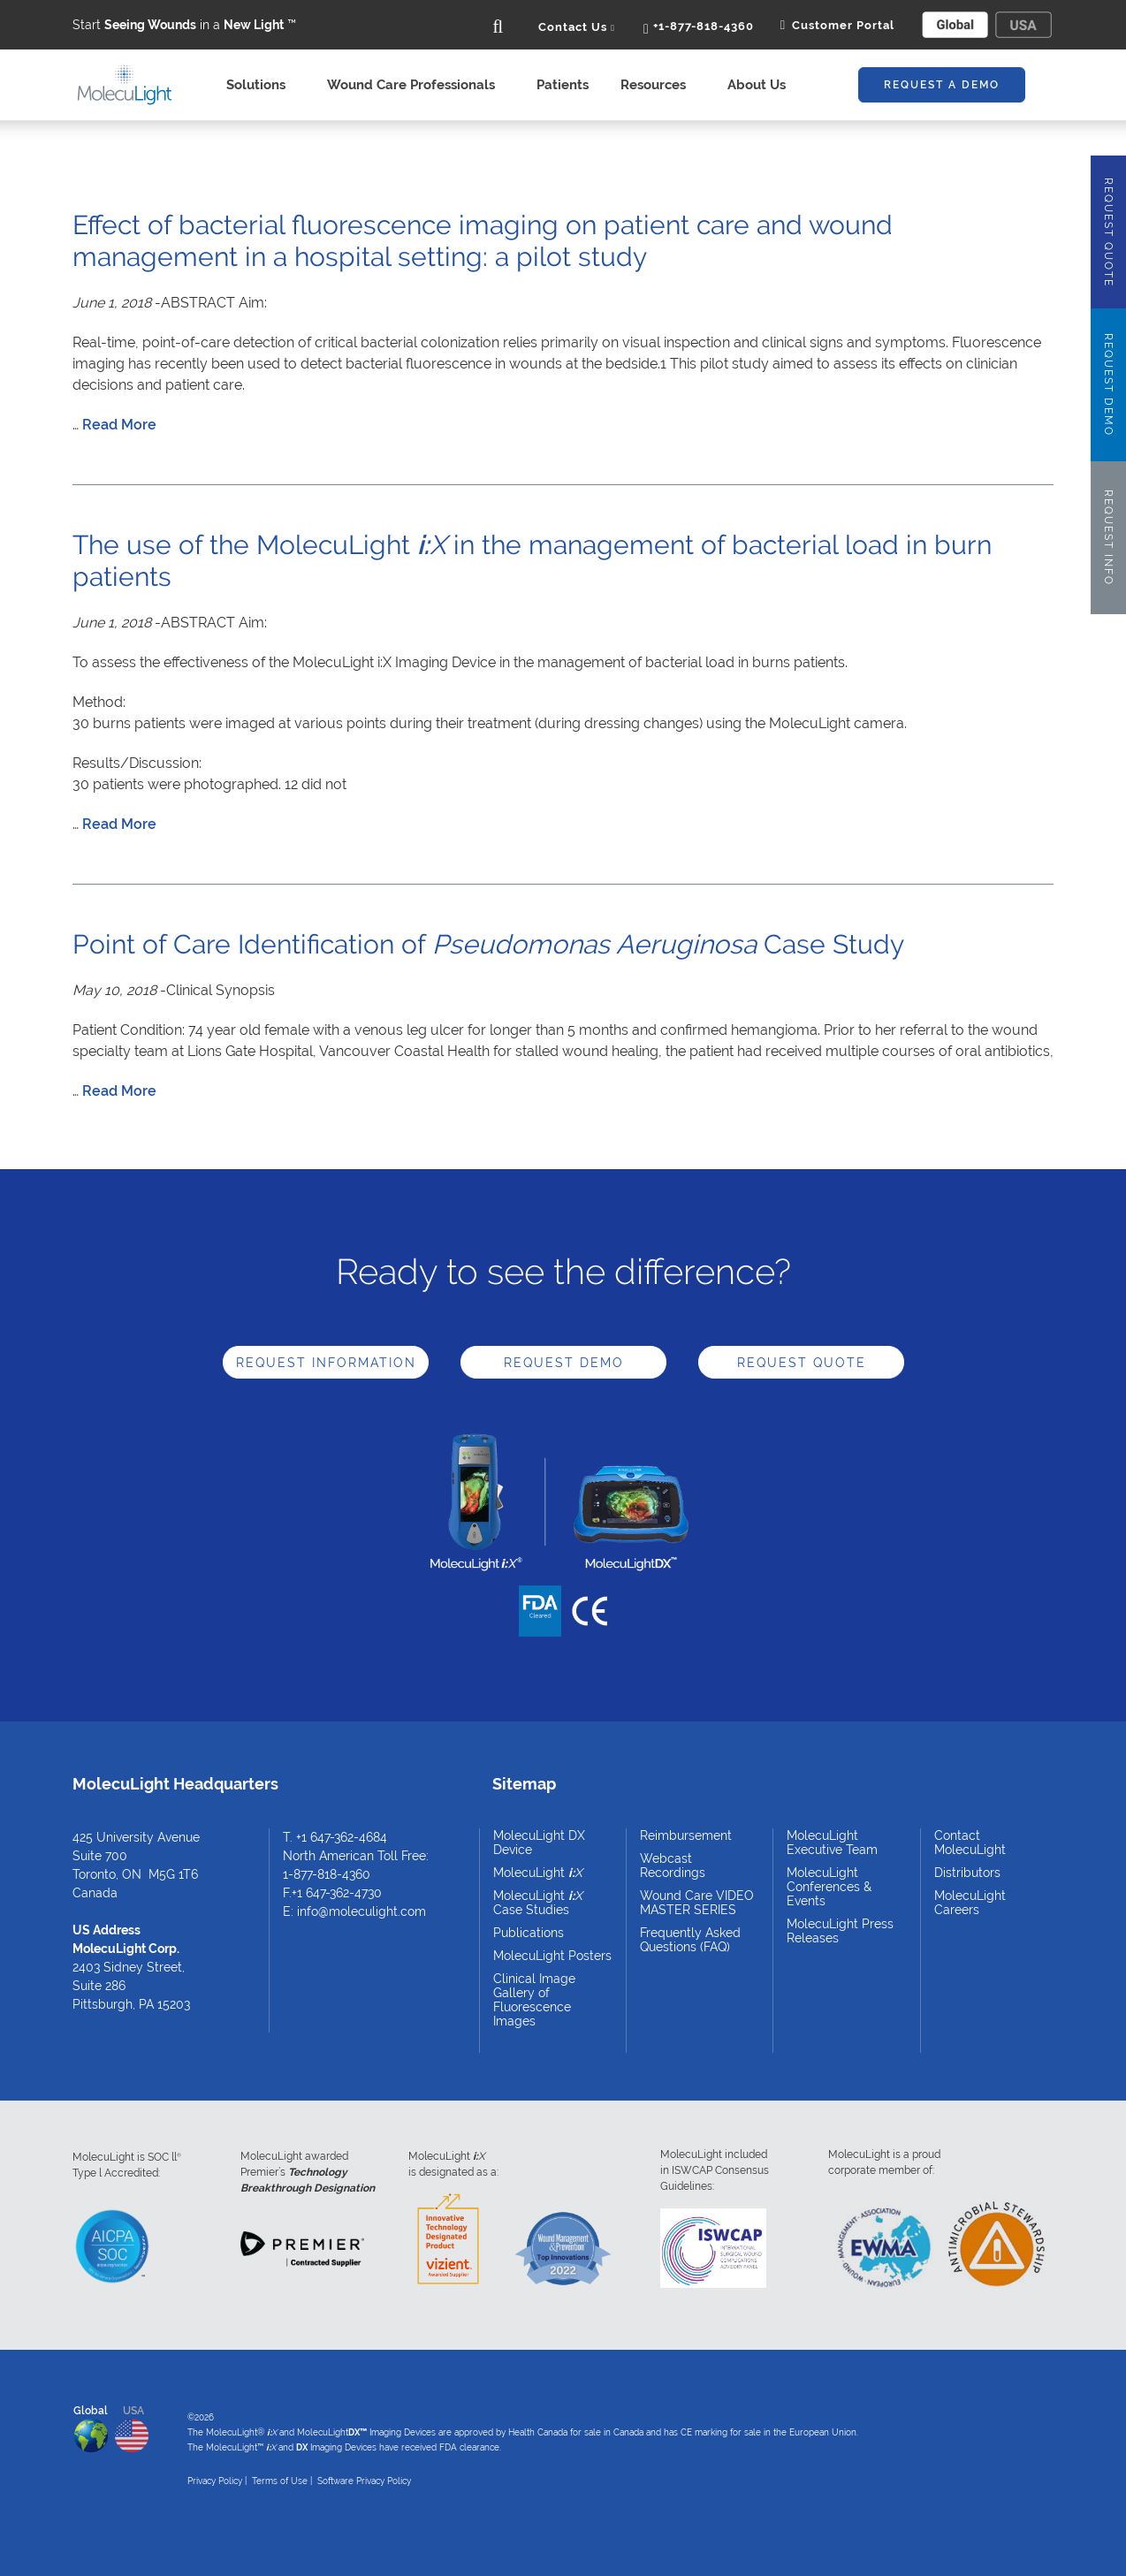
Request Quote (801, 1363)
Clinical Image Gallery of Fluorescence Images (534, 2000)
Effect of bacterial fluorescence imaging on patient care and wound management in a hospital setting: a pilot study (482, 240)
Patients (562, 85)
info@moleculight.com (361, 1911)
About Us (761, 85)
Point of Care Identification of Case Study (488, 944)
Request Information (326, 1363)
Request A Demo (942, 85)
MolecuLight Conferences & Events (829, 1887)
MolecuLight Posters (552, 1956)
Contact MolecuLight (970, 1842)
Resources (658, 85)
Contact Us (576, 27)
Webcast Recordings (672, 1865)
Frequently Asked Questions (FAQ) (690, 1940)
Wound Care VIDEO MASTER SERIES (697, 1902)
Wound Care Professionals (416, 85)
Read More (119, 424)
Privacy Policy (214, 2481)
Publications (528, 1933)
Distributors (967, 1873)
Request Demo (564, 1363)
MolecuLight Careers (970, 1902)
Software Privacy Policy (364, 2481)
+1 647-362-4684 (341, 1837)
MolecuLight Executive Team (832, 1842)
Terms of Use (280, 2481)
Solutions (260, 85)
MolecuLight (537, 1873)
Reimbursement (686, 1835)
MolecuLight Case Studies (537, 1902)
